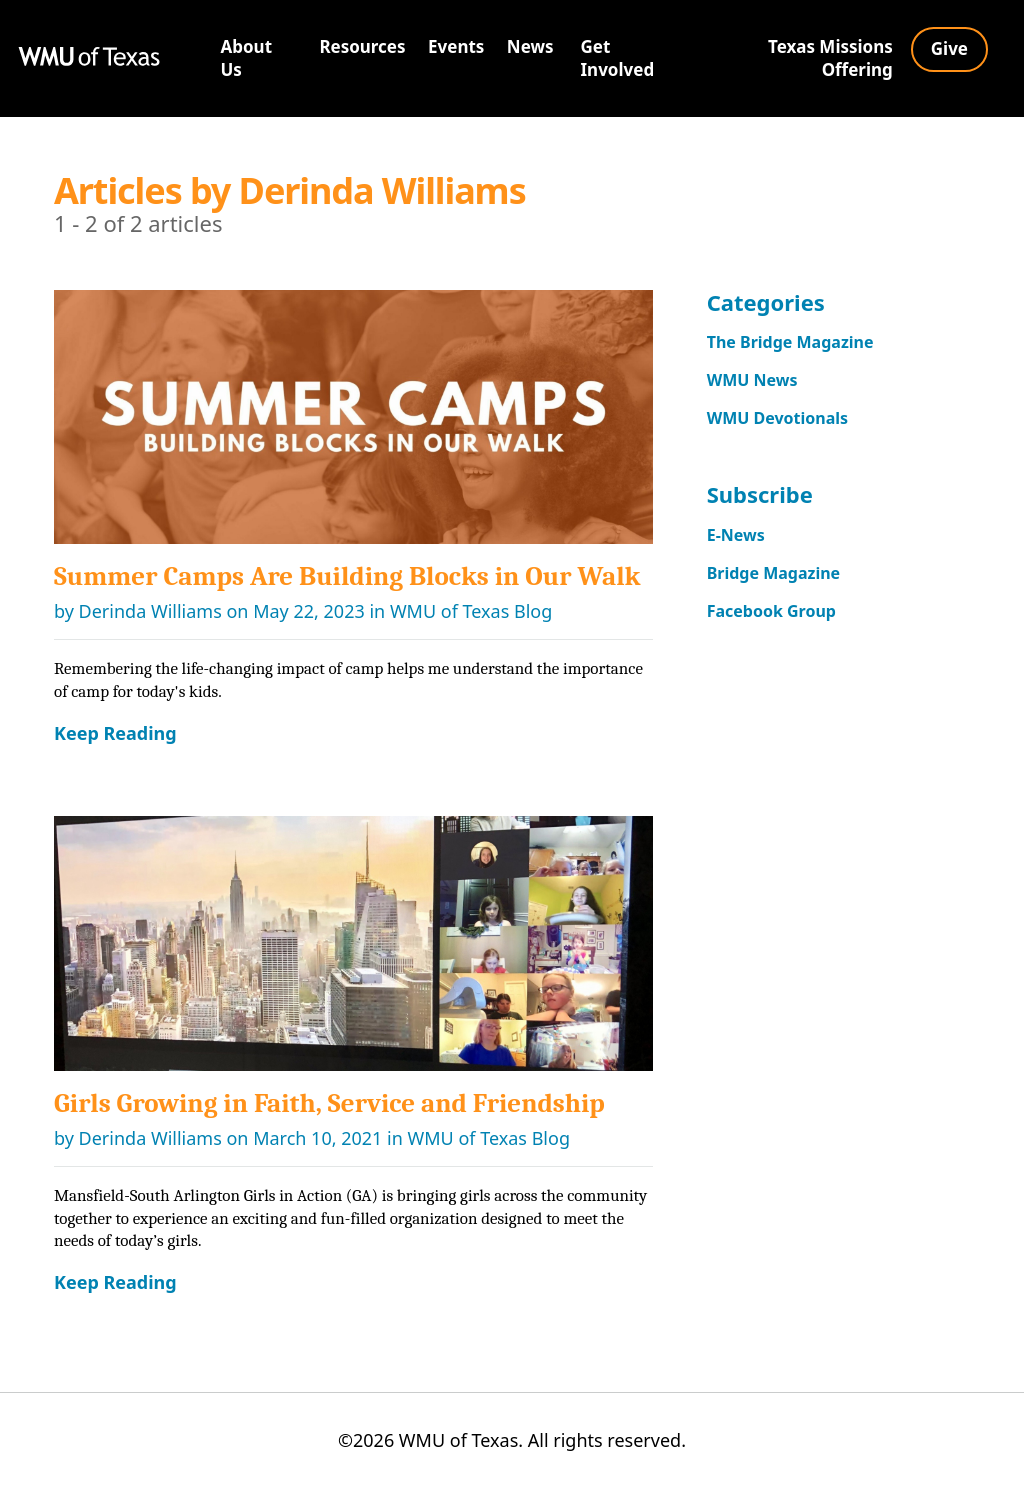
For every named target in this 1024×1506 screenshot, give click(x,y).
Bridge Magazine (782, 584)
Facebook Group (779, 624)
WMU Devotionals (786, 424)
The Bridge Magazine (801, 343)
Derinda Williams (150, 611)
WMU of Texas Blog (471, 611)
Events (456, 46)
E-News (739, 543)
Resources (362, 46)
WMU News (758, 384)
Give (949, 48)
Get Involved (618, 58)
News (530, 46)
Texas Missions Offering (830, 58)
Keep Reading (115, 733)
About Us (247, 58)
